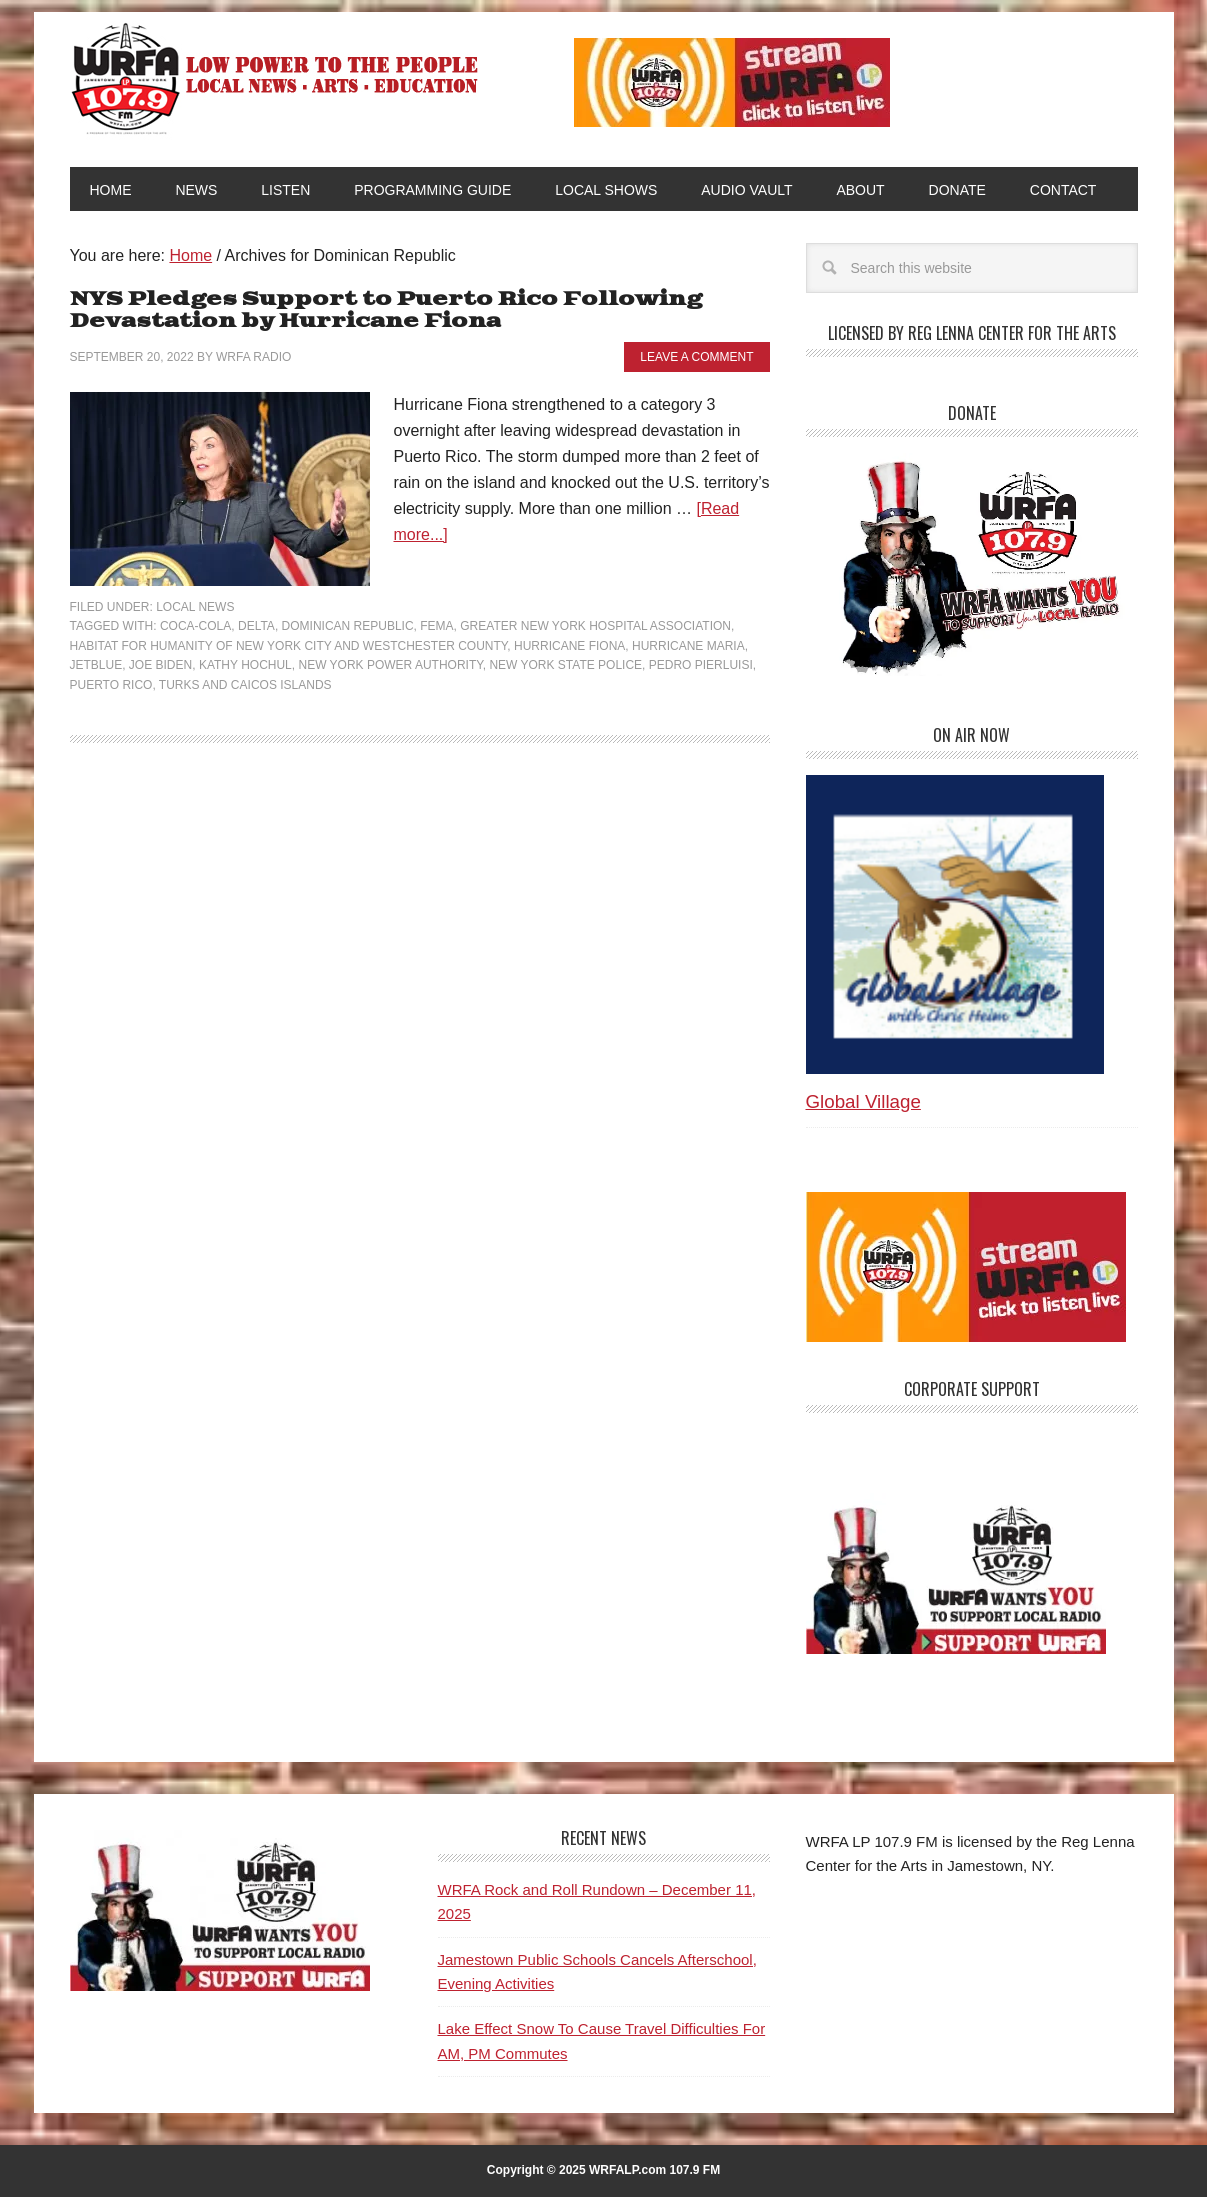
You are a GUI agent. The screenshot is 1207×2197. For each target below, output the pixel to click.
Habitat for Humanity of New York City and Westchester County (289, 646)
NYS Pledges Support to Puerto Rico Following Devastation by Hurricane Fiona (386, 310)
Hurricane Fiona (569, 646)
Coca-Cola (195, 626)
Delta (256, 626)
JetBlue (96, 665)
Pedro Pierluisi (701, 665)
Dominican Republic (348, 626)
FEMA (436, 626)
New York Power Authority (390, 665)
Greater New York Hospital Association (595, 626)
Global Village (863, 1101)
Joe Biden (160, 665)
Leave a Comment (696, 357)
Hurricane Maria (688, 646)
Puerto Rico (111, 685)
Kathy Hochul (245, 665)
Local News (195, 607)
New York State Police (565, 665)
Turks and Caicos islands (245, 685)
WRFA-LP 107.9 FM (276, 78)
